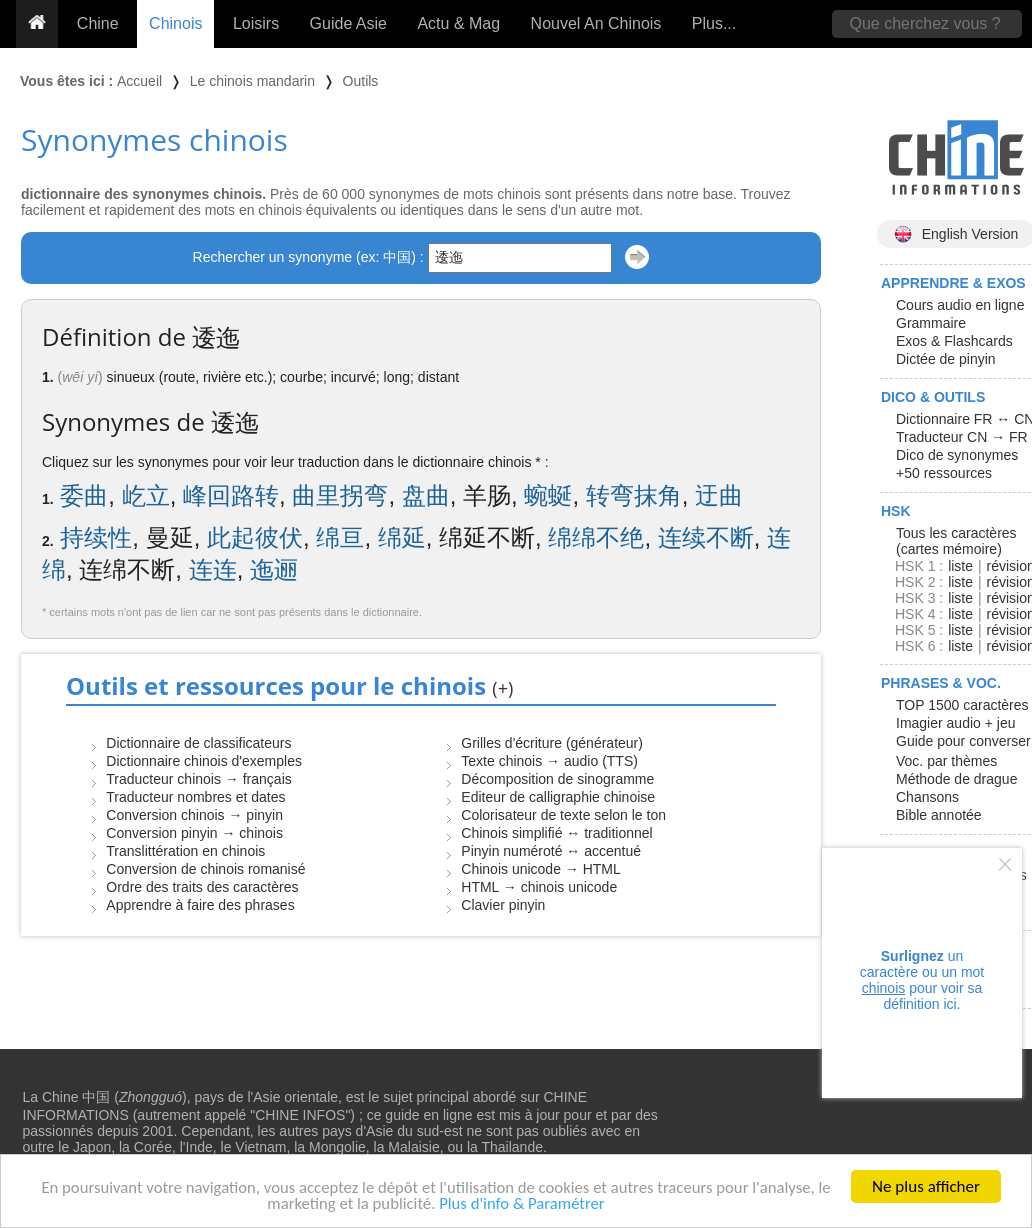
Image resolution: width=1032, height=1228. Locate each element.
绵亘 (340, 537)
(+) (502, 688)
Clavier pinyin (503, 905)
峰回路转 (231, 495)
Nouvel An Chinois (596, 23)
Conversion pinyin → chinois (194, 833)
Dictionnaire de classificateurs (198, 743)
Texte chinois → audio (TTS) (549, 761)
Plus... (714, 23)
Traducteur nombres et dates (195, 797)
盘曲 (426, 495)
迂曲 (719, 495)
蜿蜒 (548, 495)
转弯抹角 (634, 495)
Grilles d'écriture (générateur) (552, 743)
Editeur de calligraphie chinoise (558, 797)
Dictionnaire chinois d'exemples (204, 761)
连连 (213, 569)
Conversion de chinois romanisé (205, 869)
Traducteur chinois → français (198, 779)
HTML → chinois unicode (539, 887)
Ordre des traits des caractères (202, 887)
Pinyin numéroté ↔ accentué (551, 851)
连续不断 (706, 537)
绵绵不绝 (596, 537)
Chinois (175, 23)
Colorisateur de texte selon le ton (563, 815)
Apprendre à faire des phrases (200, 905)
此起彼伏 (255, 537)
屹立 (146, 495)
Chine (98, 23)
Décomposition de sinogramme (557, 779)
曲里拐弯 (340, 495)
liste (960, 566)
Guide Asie (348, 23)
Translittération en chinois (185, 851)
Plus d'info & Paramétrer (523, 1205)
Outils (361, 81)
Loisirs (256, 23)
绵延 (402, 537)
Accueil (139, 81)
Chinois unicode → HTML (541, 869)
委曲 (84, 495)
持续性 (96, 537)
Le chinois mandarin (252, 81)
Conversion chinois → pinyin (194, 815)
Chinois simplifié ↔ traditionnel (556, 833)
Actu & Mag (458, 23)
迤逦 (274, 569)
